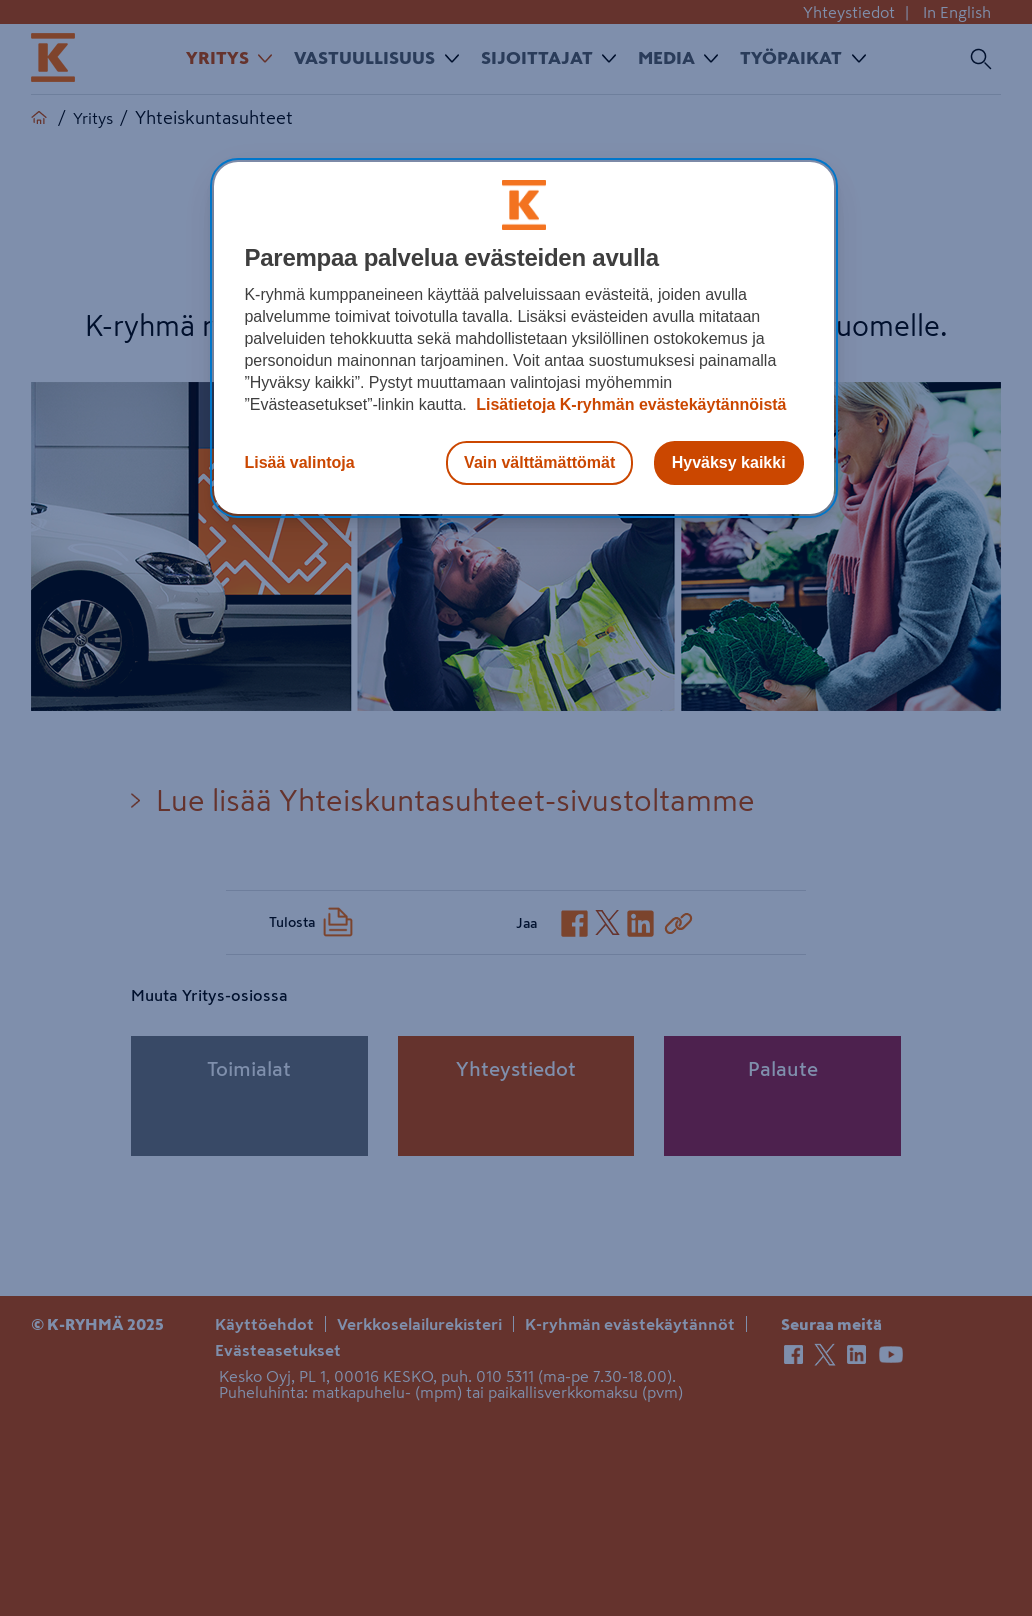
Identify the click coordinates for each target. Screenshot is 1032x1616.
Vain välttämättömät (539, 462)
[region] (523, 338)
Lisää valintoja (299, 462)
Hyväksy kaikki (729, 462)
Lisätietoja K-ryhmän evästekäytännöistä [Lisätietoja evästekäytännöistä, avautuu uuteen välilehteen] (629, 404)
